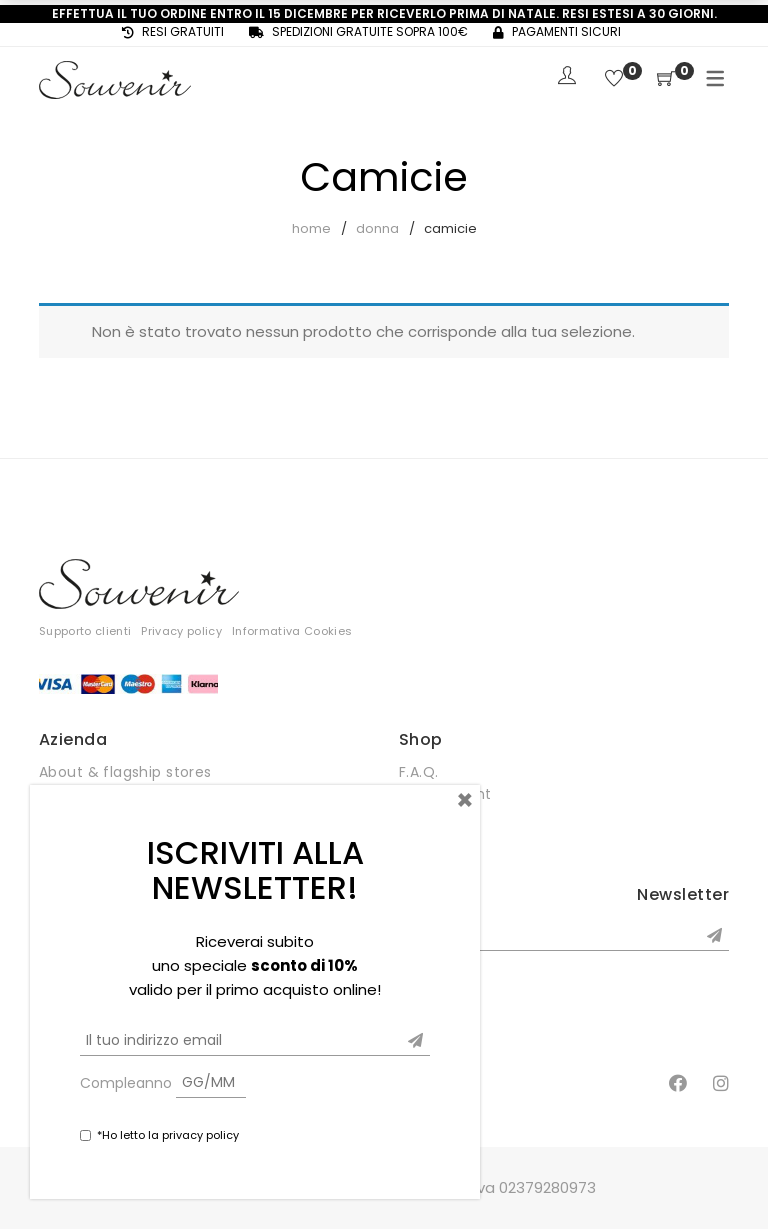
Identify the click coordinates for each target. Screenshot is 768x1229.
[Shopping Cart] (666, 79)
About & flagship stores (125, 772)
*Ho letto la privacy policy (168, 1135)
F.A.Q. (419, 772)
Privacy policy (181, 631)
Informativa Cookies (292, 631)
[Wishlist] (614, 79)
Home (311, 228)
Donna (377, 228)
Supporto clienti (85, 631)
